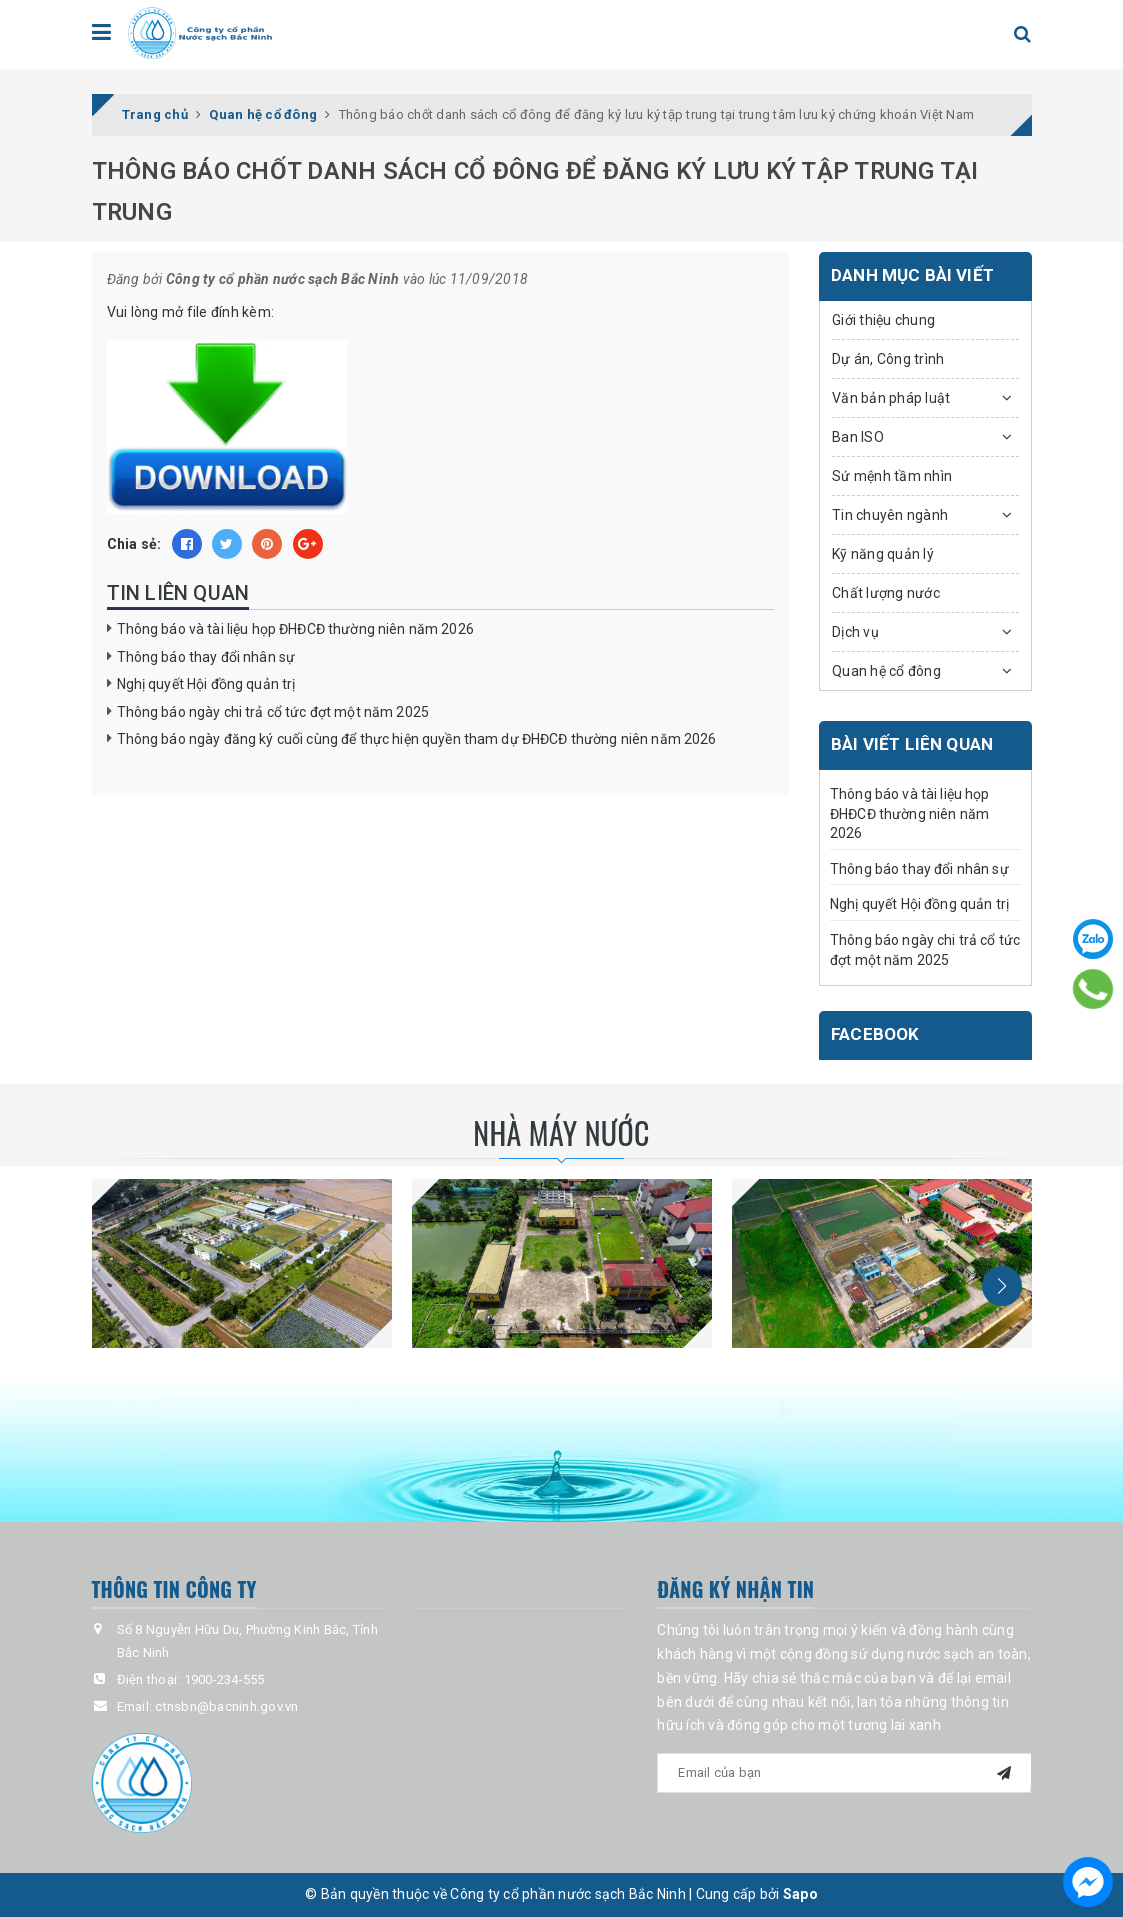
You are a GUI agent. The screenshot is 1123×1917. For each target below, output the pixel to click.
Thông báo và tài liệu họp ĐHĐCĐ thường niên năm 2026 (295, 629)
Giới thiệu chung (883, 320)
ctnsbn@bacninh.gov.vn (226, 1706)
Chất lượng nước (886, 593)
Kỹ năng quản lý (883, 554)
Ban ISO (858, 437)
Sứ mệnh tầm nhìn (892, 476)
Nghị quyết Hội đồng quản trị (206, 684)
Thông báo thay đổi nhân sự (206, 657)
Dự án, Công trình (888, 359)
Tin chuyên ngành (890, 515)
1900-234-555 (224, 1679)
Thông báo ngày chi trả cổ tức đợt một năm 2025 (273, 712)
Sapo (800, 1894)
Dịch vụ (855, 632)
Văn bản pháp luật (891, 398)
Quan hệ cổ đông (886, 671)
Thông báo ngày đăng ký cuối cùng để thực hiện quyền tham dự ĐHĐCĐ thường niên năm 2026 (417, 739)
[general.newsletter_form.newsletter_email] (844, 1773)
